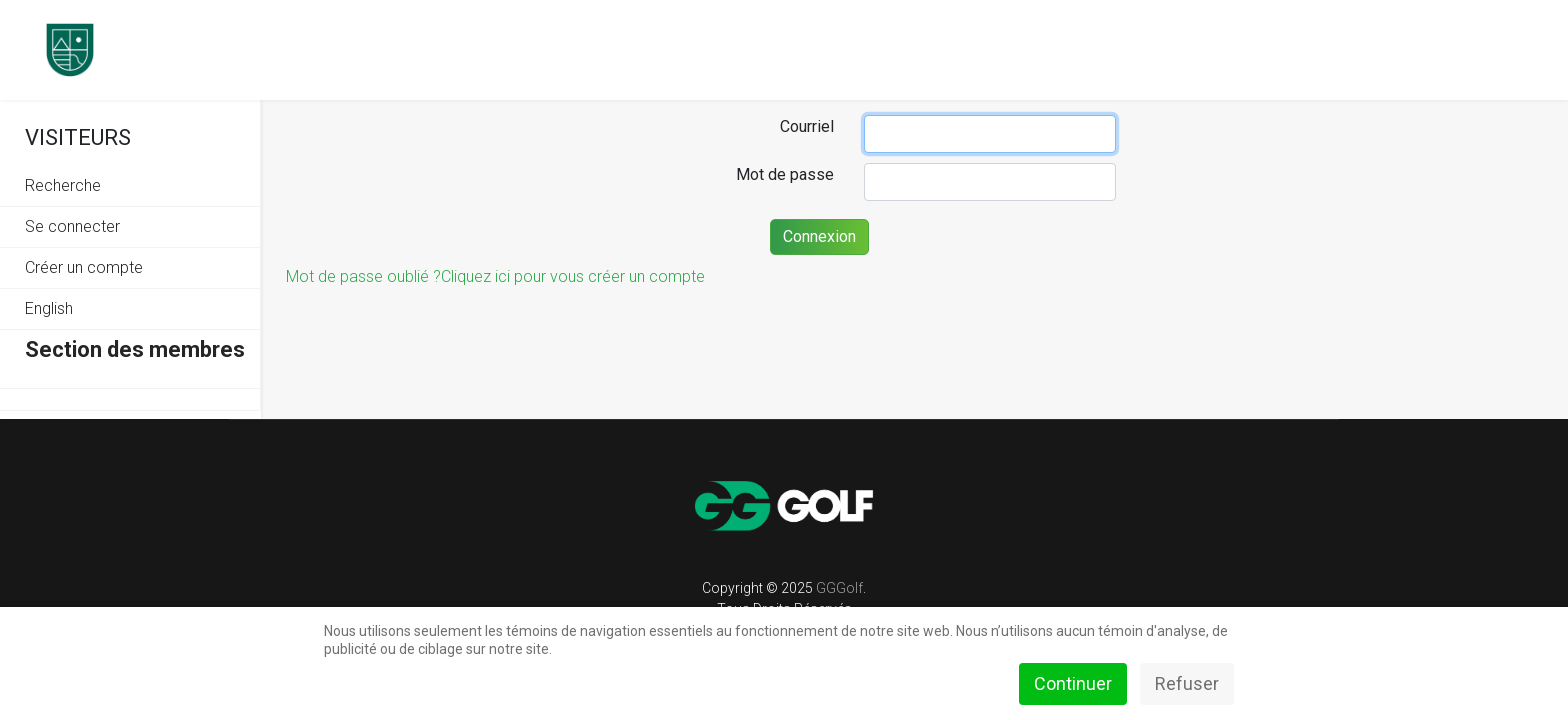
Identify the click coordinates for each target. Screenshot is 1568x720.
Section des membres (135, 349)
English (49, 308)
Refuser (1187, 683)
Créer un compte (84, 267)
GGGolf (839, 588)
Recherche (63, 185)
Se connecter (72, 226)
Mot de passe (785, 174)
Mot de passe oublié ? (363, 276)
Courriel (807, 126)
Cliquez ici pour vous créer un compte (573, 276)
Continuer (1073, 683)
